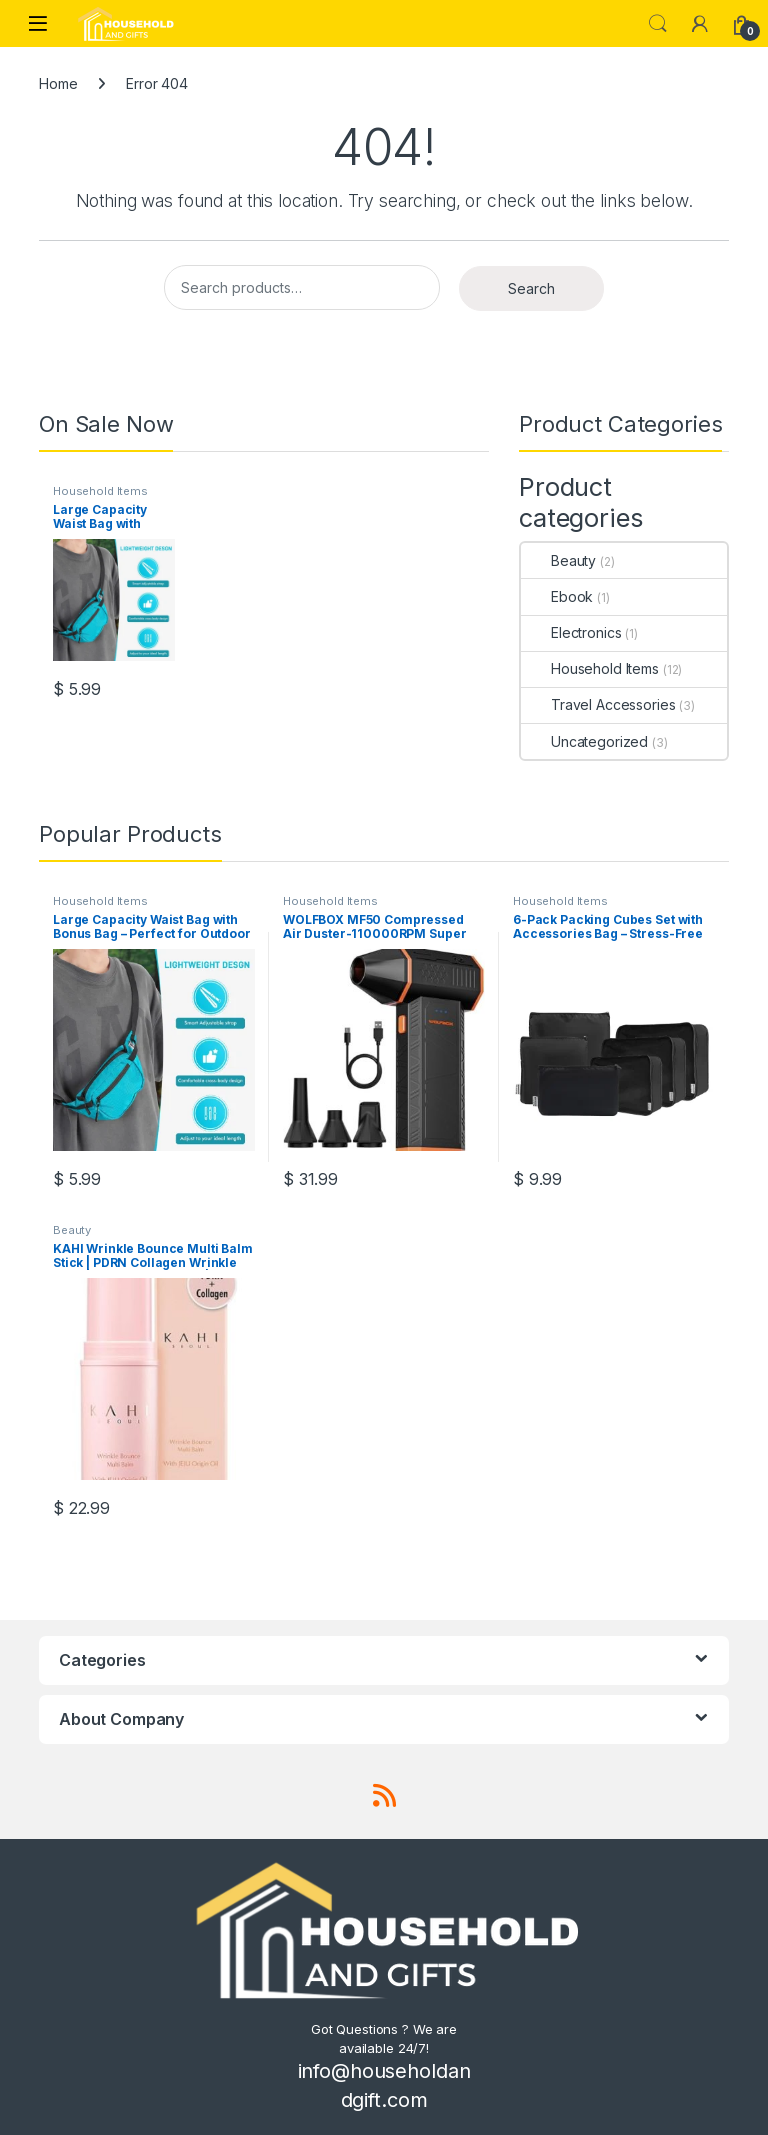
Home (58, 83)
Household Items (100, 491)
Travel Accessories (598, 704)
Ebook (557, 596)
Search (658, 24)
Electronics (571, 632)
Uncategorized (584, 741)
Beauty (558, 560)
